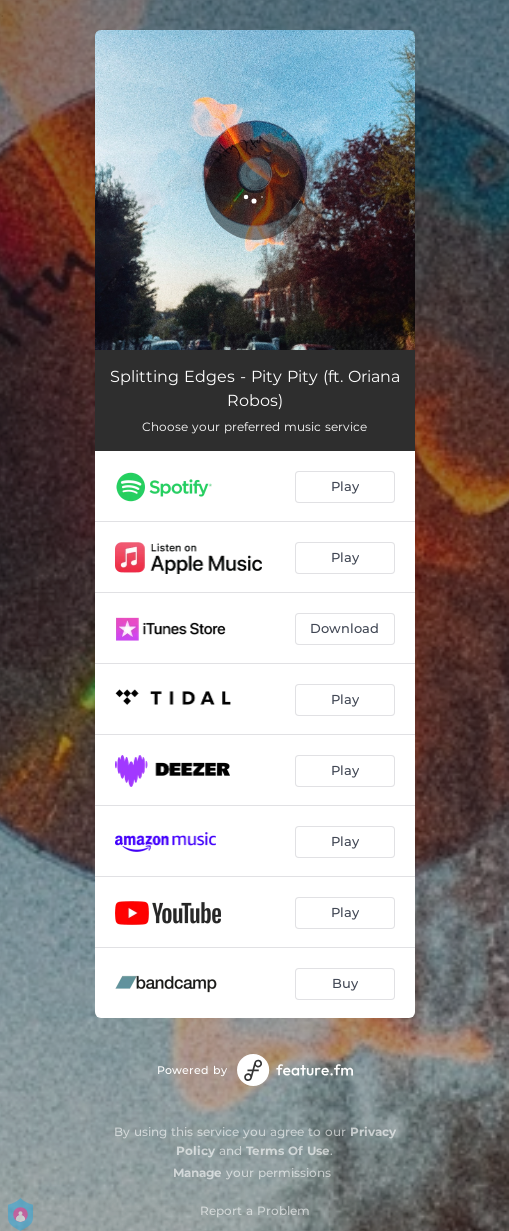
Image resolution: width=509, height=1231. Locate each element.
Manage (197, 1172)
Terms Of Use (288, 1150)
